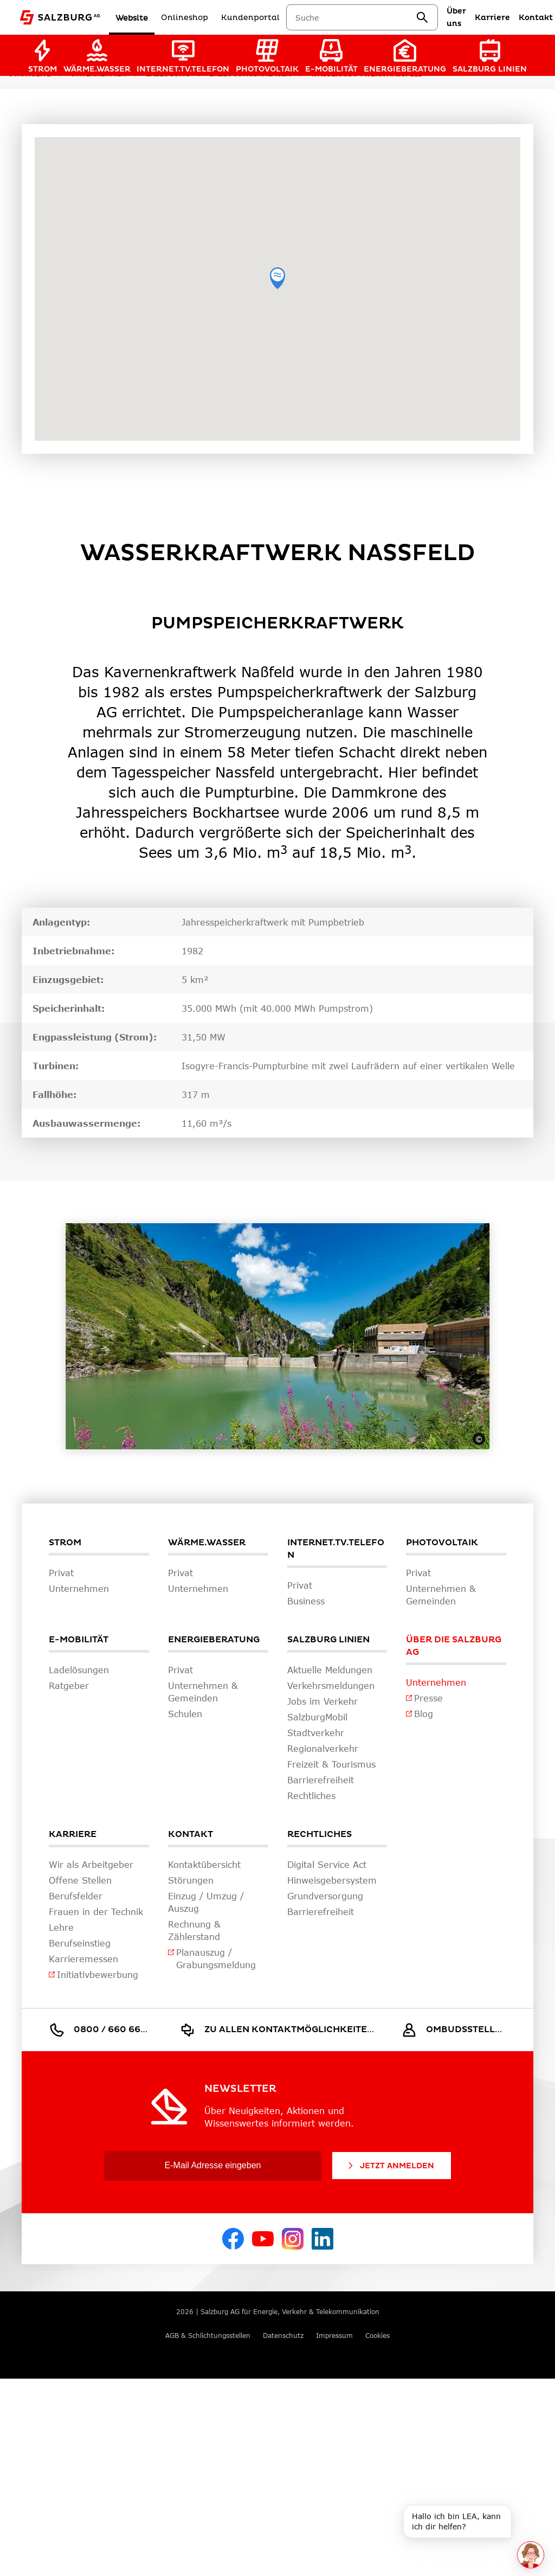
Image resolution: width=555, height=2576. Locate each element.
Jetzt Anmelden (390, 2165)
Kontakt (190, 1834)
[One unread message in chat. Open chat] (531, 2555)
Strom (65, 1542)
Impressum (334, 2335)
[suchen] (434, 17)
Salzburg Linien (328, 1639)
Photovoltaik (442, 1542)
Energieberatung (214, 1639)
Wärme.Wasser (207, 1542)
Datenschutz (283, 2335)
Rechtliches (319, 1834)
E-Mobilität (78, 1639)
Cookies (377, 2335)
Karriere (72, 1834)
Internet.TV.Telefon (335, 1548)
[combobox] (368, 17)
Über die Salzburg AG (453, 1646)
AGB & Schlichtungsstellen (207, 2335)
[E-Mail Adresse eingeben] (212, 2166)
